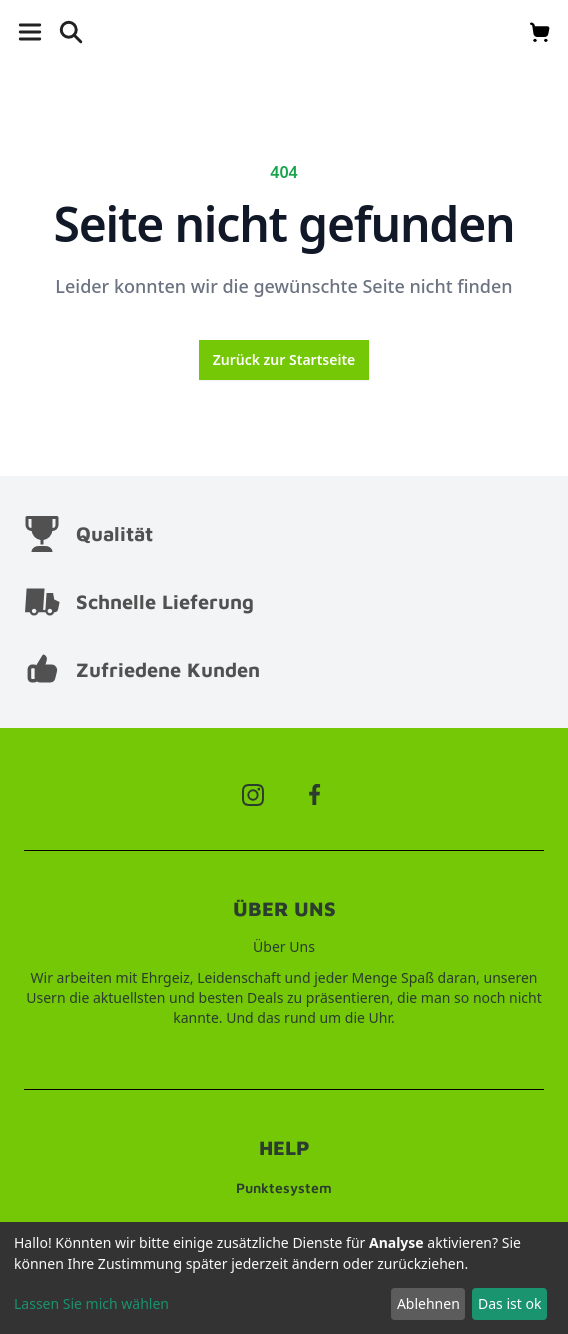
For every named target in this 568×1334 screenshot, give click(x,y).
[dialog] (284, 1278)
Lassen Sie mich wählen (91, 1303)
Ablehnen (428, 1303)
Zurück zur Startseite (284, 359)
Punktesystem (284, 1187)
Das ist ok (509, 1303)
